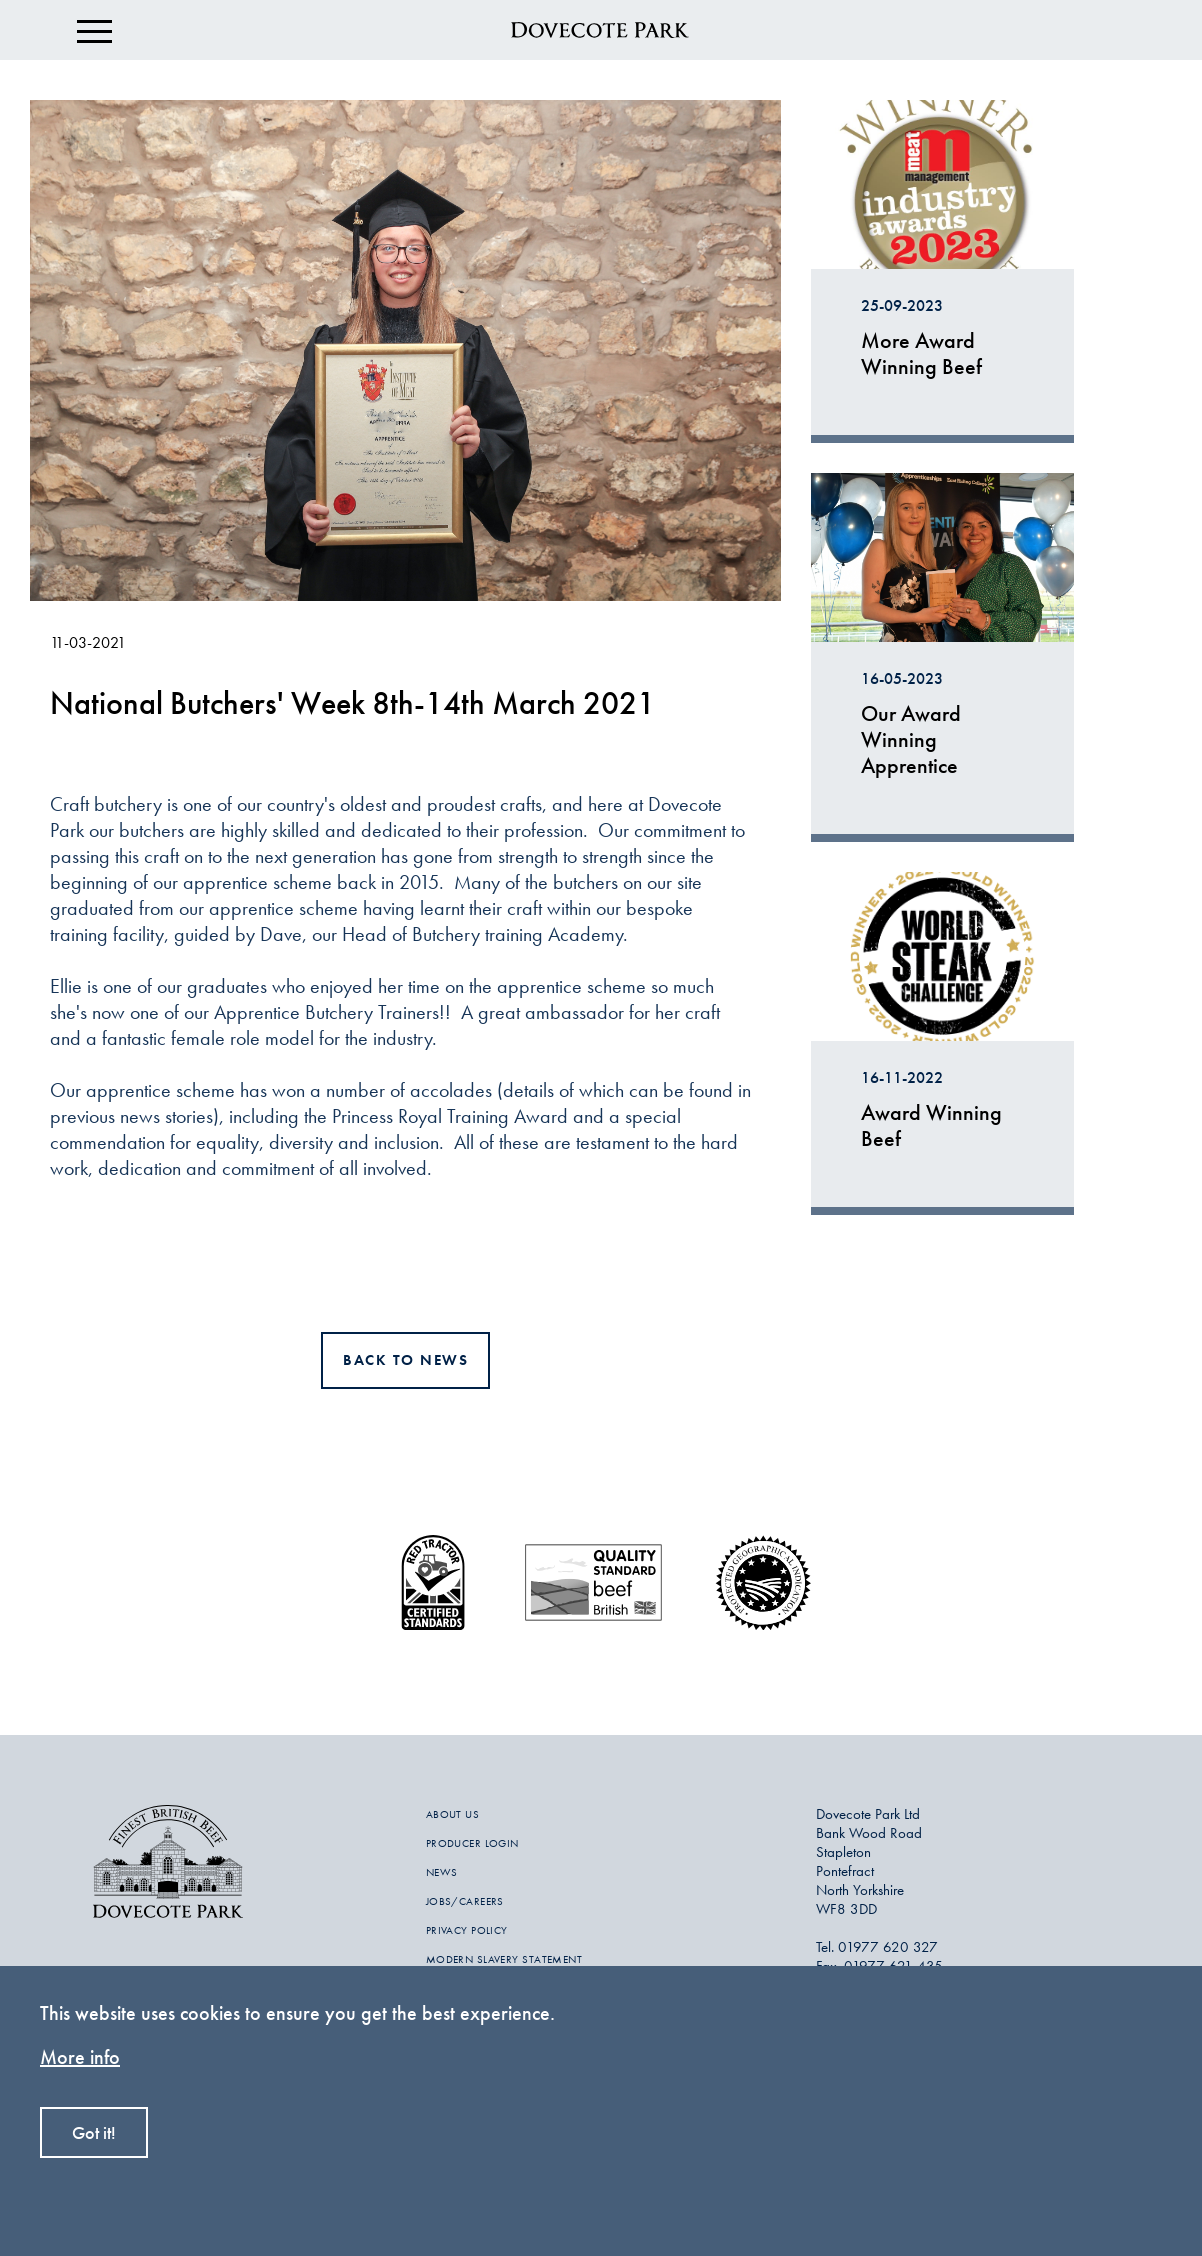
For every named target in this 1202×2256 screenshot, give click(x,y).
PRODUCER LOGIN (472, 1843)
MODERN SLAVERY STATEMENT (504, 1959)
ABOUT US (453, 1814)
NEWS (442, 1872)
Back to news (405, 1360)
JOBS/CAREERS (465, 1901)
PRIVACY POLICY (467, 1930)
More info (80, 2056)
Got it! (94, 2132)
